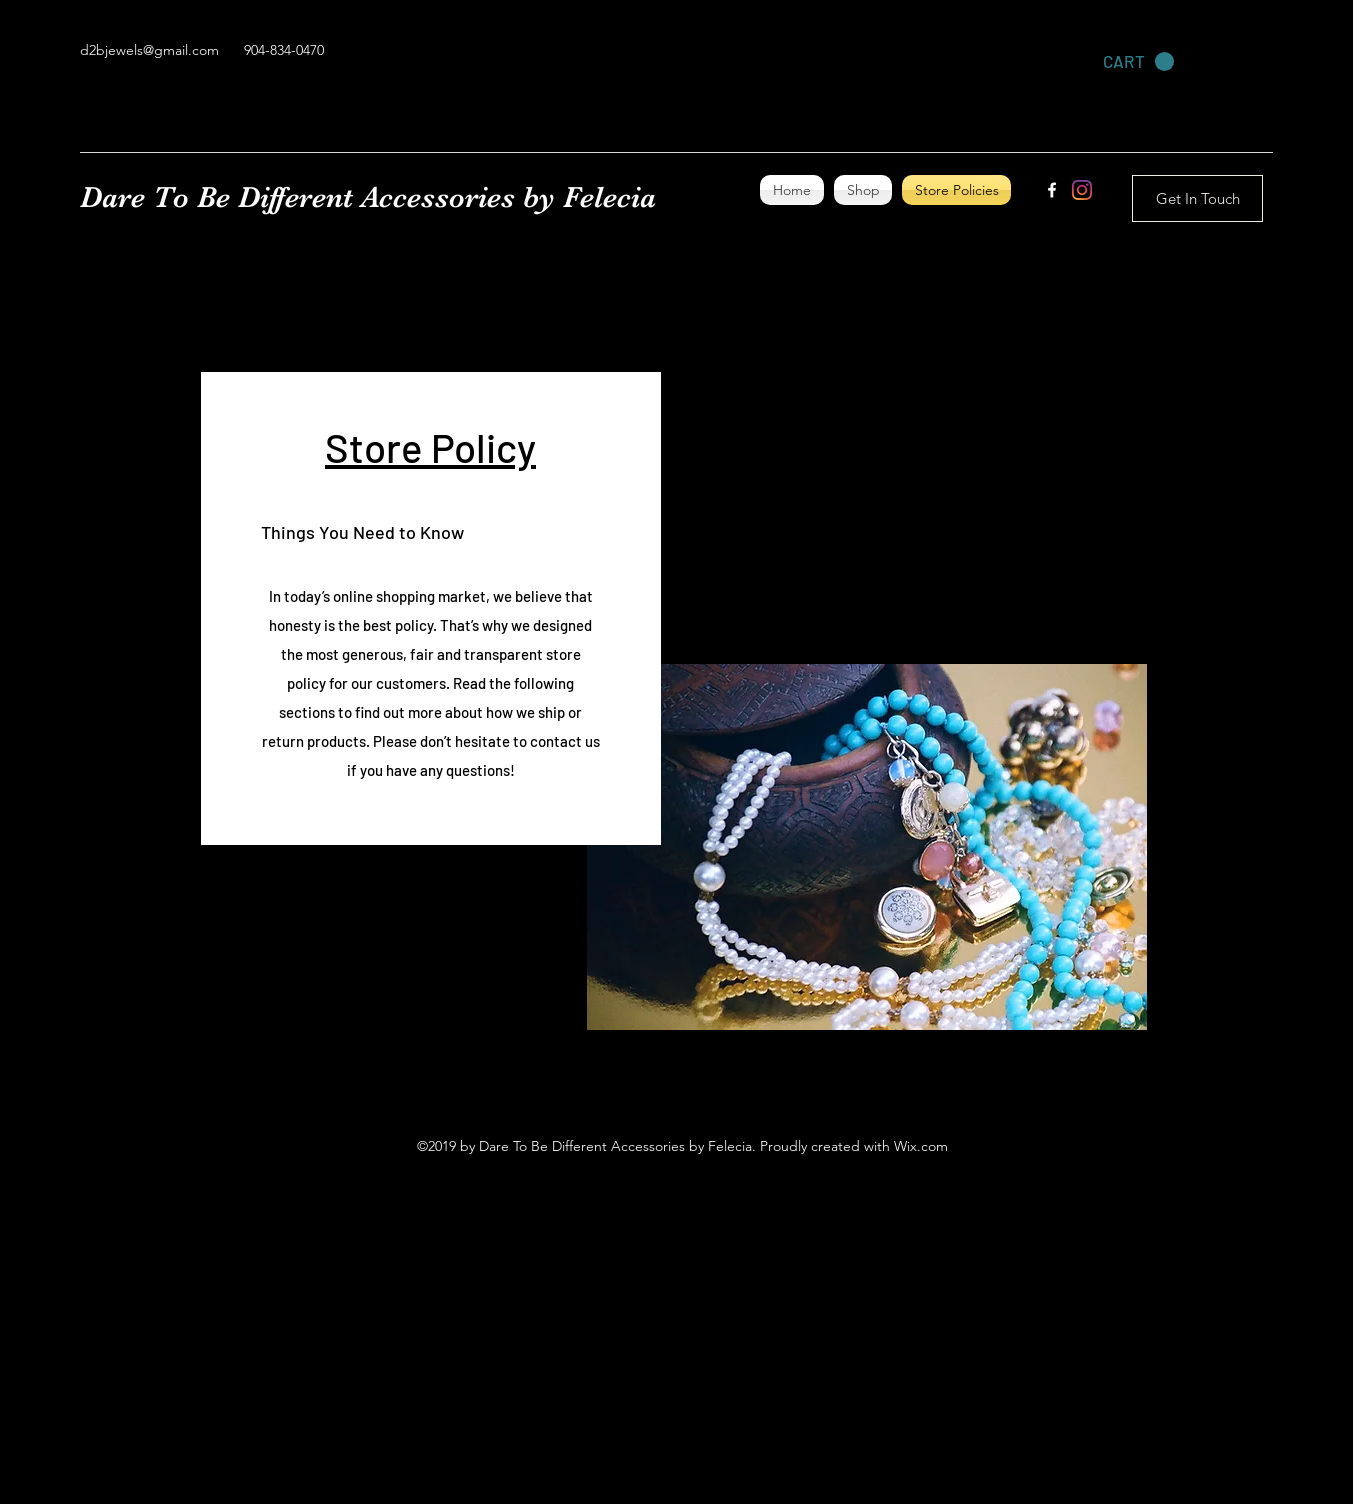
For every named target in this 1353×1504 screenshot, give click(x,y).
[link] (1138, 62)
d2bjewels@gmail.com (149, 50)
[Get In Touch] (1197, 198)
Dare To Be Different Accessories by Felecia (368, 197)
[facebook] (1052, 190)
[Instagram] (1082, 190)
